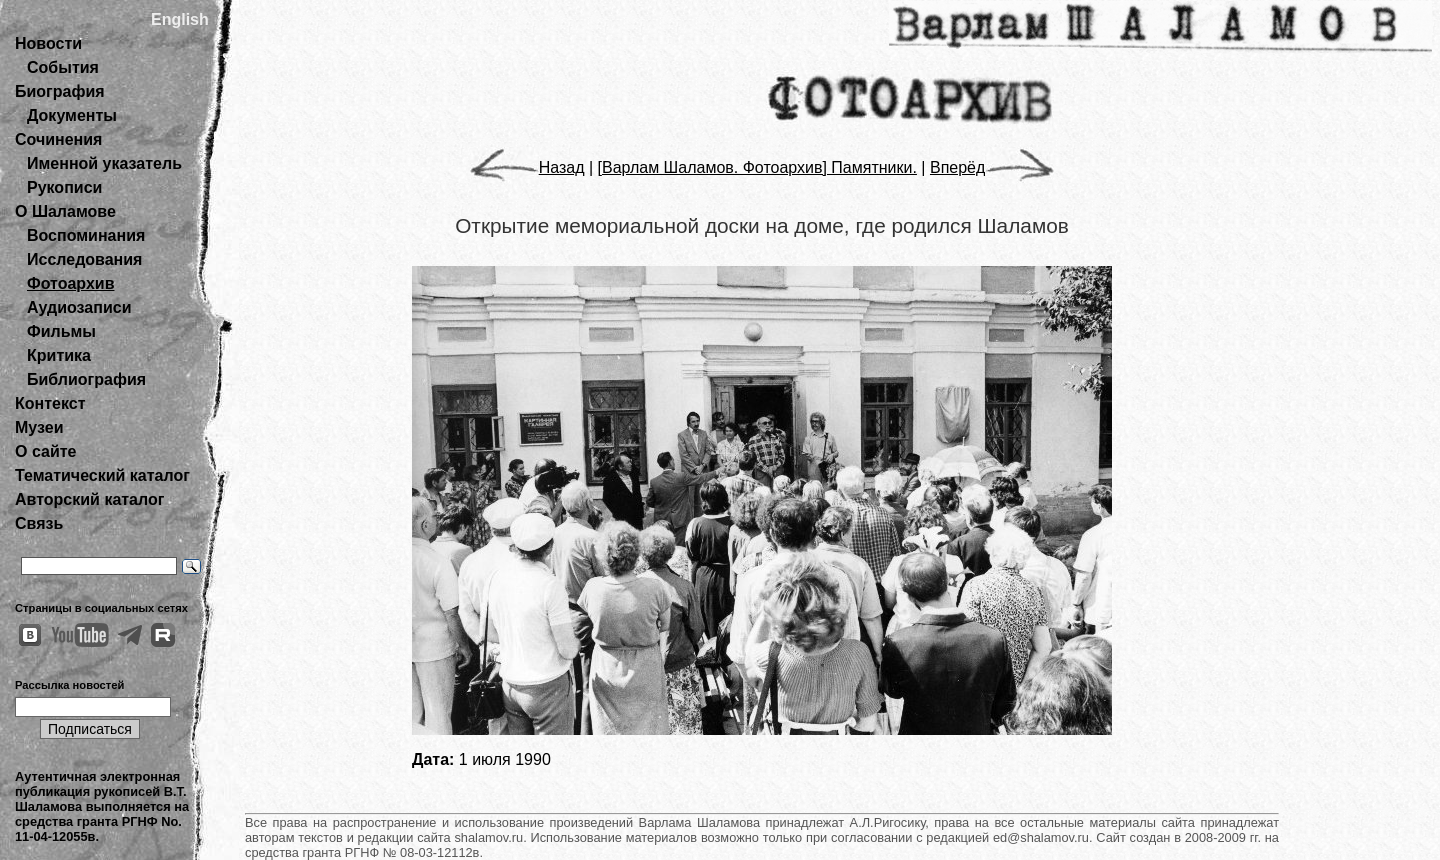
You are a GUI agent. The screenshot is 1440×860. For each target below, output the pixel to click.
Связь (39, 523)
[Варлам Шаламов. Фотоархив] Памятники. (757, 167)
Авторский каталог (89, 499)
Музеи (39, 427)
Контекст (50, 403)
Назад (527, 167)
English (180, 19)
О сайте (45, 451)
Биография (60, 91)
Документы (72, 115)
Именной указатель (104, 163)
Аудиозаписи (79, 307)
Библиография (86, 379)
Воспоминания (86, 235)
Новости (48, 43)
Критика (59, 355)
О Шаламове (65, 211)
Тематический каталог (102, 475)
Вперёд (992, 167)
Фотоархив (70, 283)
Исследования (84, 259)
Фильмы (61, 331)
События (63, 67)
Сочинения (58, 139)
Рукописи (64, 187)
